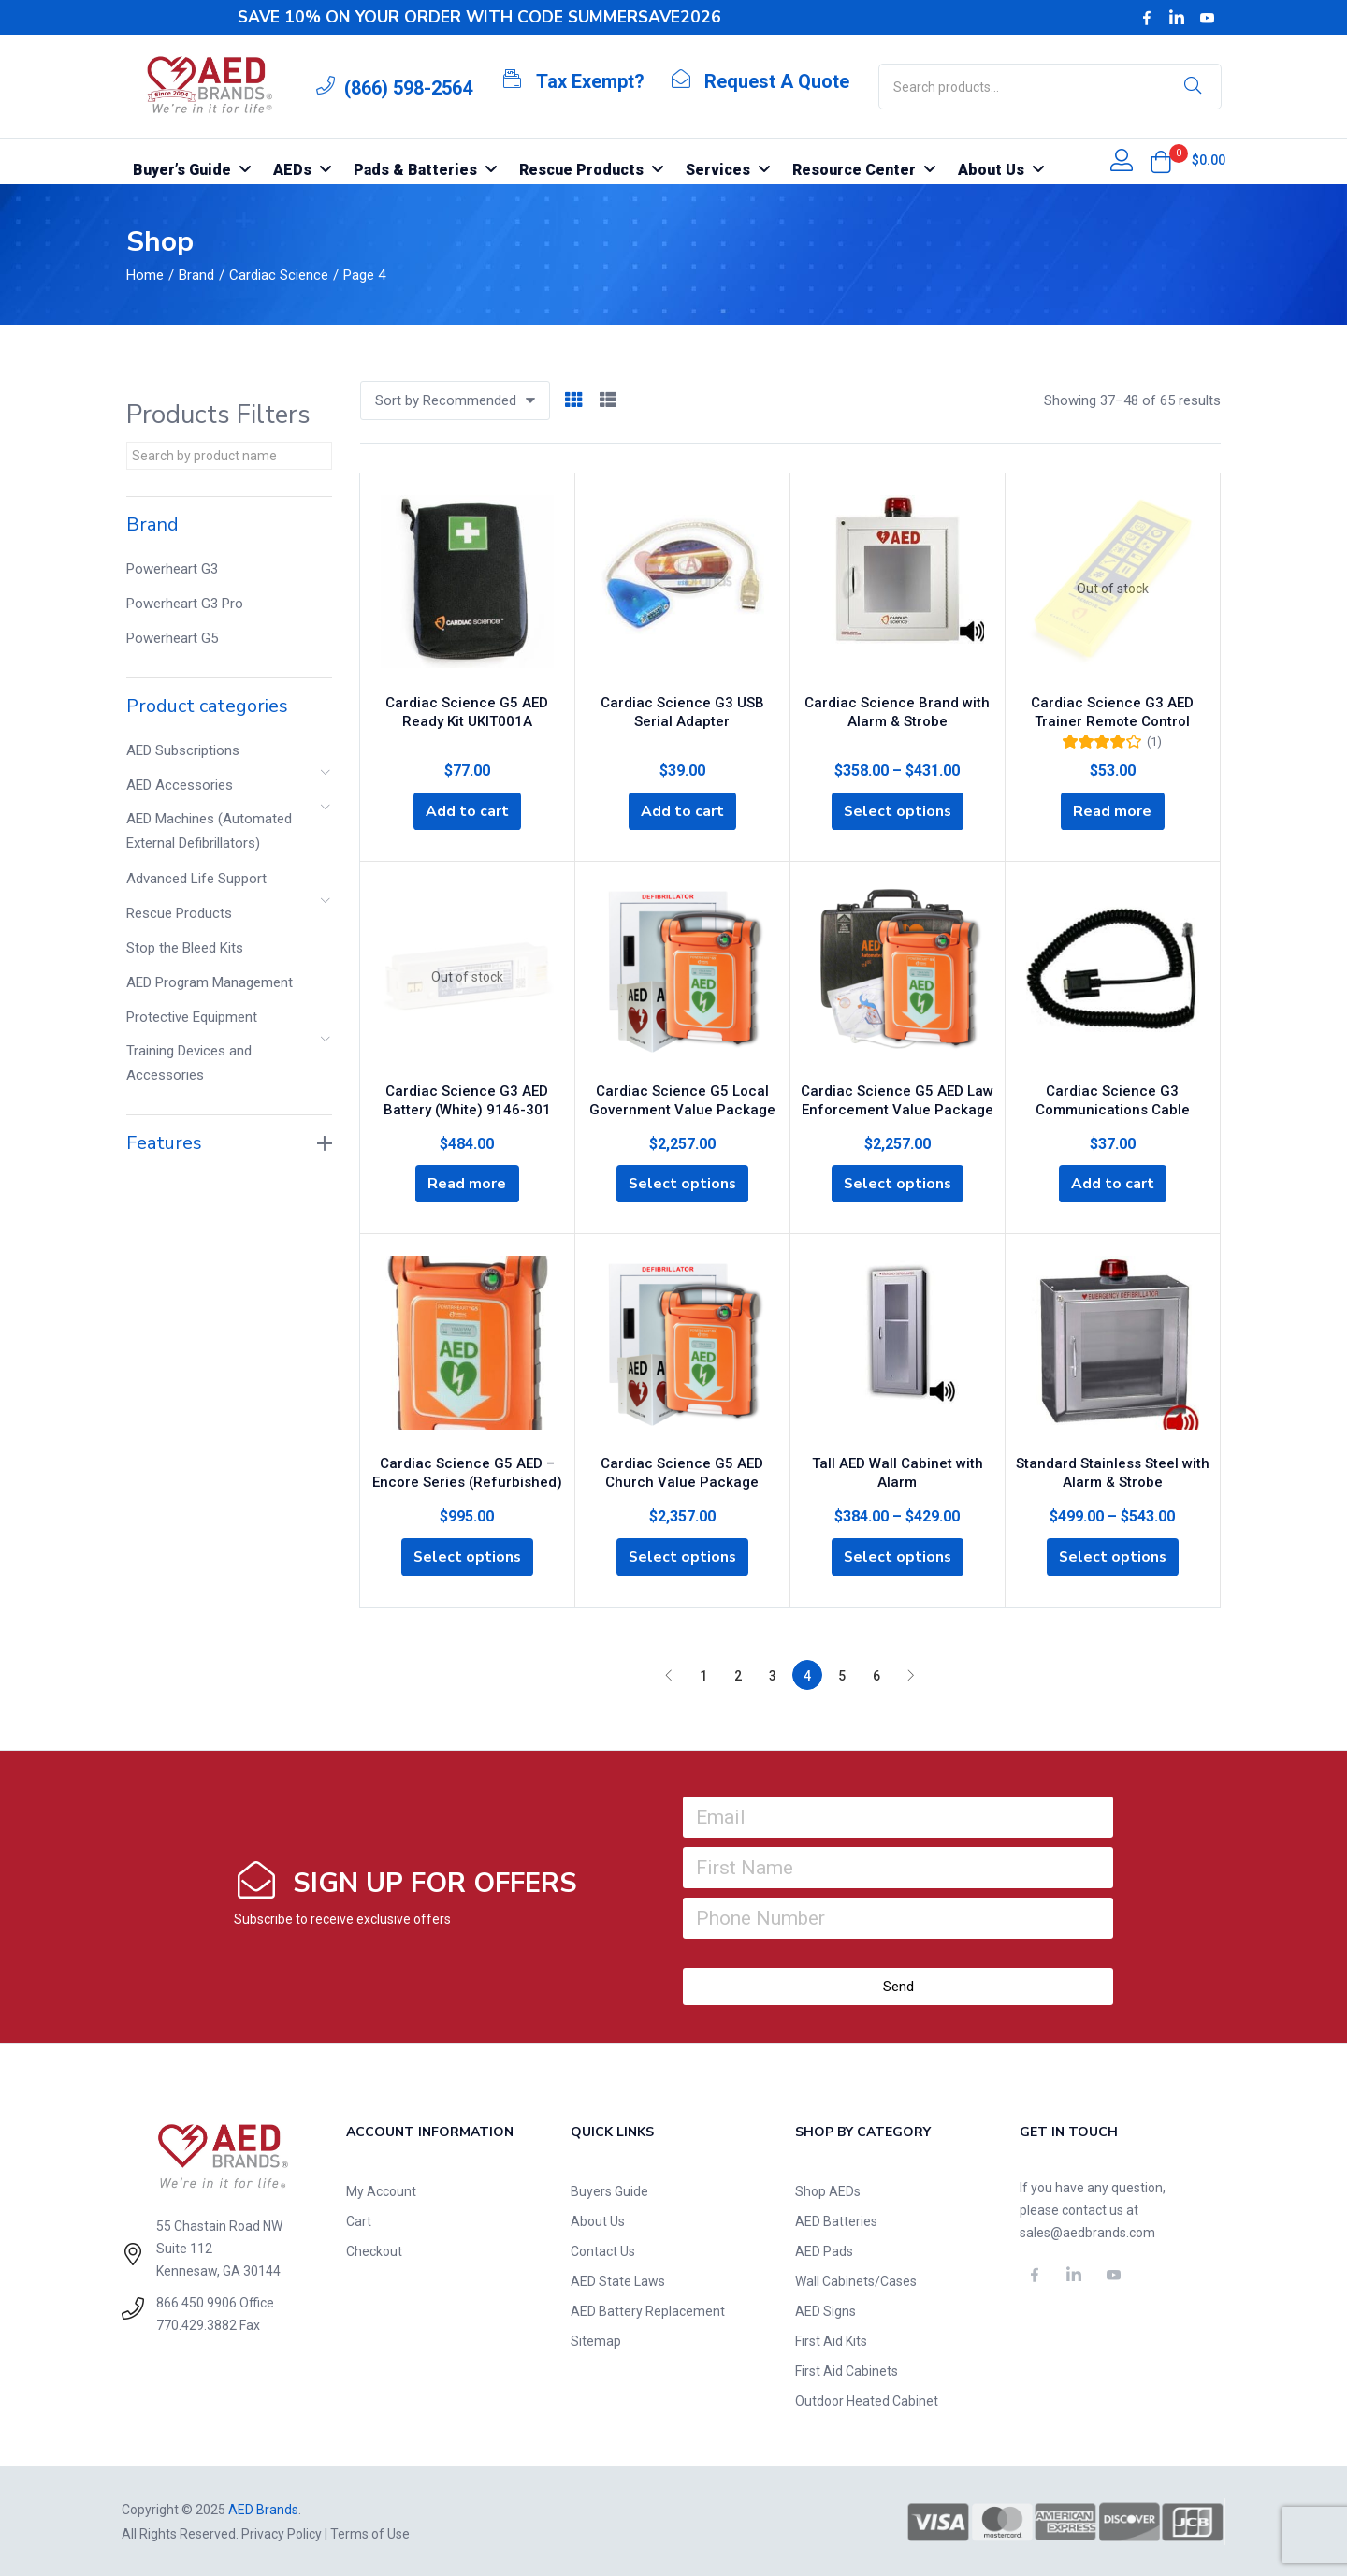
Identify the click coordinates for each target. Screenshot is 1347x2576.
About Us (598, 2219)
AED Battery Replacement (648, 2309)
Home (145, 275)
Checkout (374, 2249)
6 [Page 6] (876, 1673)
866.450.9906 (196, 2300)
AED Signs (825, 2309)
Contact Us (603, 2249)
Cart (358, 2219)
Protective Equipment (191, 1017)
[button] (1161, 162)
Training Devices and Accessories (189, 1063)
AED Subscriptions (182, 750)
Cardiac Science (278, 275)
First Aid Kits (831, 2339)
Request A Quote (776, 81)
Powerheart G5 (172, 638)
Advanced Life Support (196, 878)
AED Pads (824, 2249)
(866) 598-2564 (408, 88)
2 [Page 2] (738, 1673)
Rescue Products (179, 913)
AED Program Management (209, 982)
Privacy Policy (281, 2532)
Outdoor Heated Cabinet (866, 2399)
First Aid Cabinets (846, 2369)
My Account (381, 2189)
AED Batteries (836, 2219)
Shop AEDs (828, 2189)
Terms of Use (370, 2532)
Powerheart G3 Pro (184, 603)
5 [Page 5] (842, 1673)
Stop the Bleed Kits (184, 947)
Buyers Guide (609, 2189)
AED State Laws (618, 2279)
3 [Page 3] (772, 1673)
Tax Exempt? (590, 81)
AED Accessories (179, 785)
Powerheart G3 (172, 568)
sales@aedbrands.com (1087, 2230)
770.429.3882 (196, 2323)
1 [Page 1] (703, 1673)
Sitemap (596, 2339)
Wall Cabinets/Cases (856, 2279)
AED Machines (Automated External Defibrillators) (209, 830)
